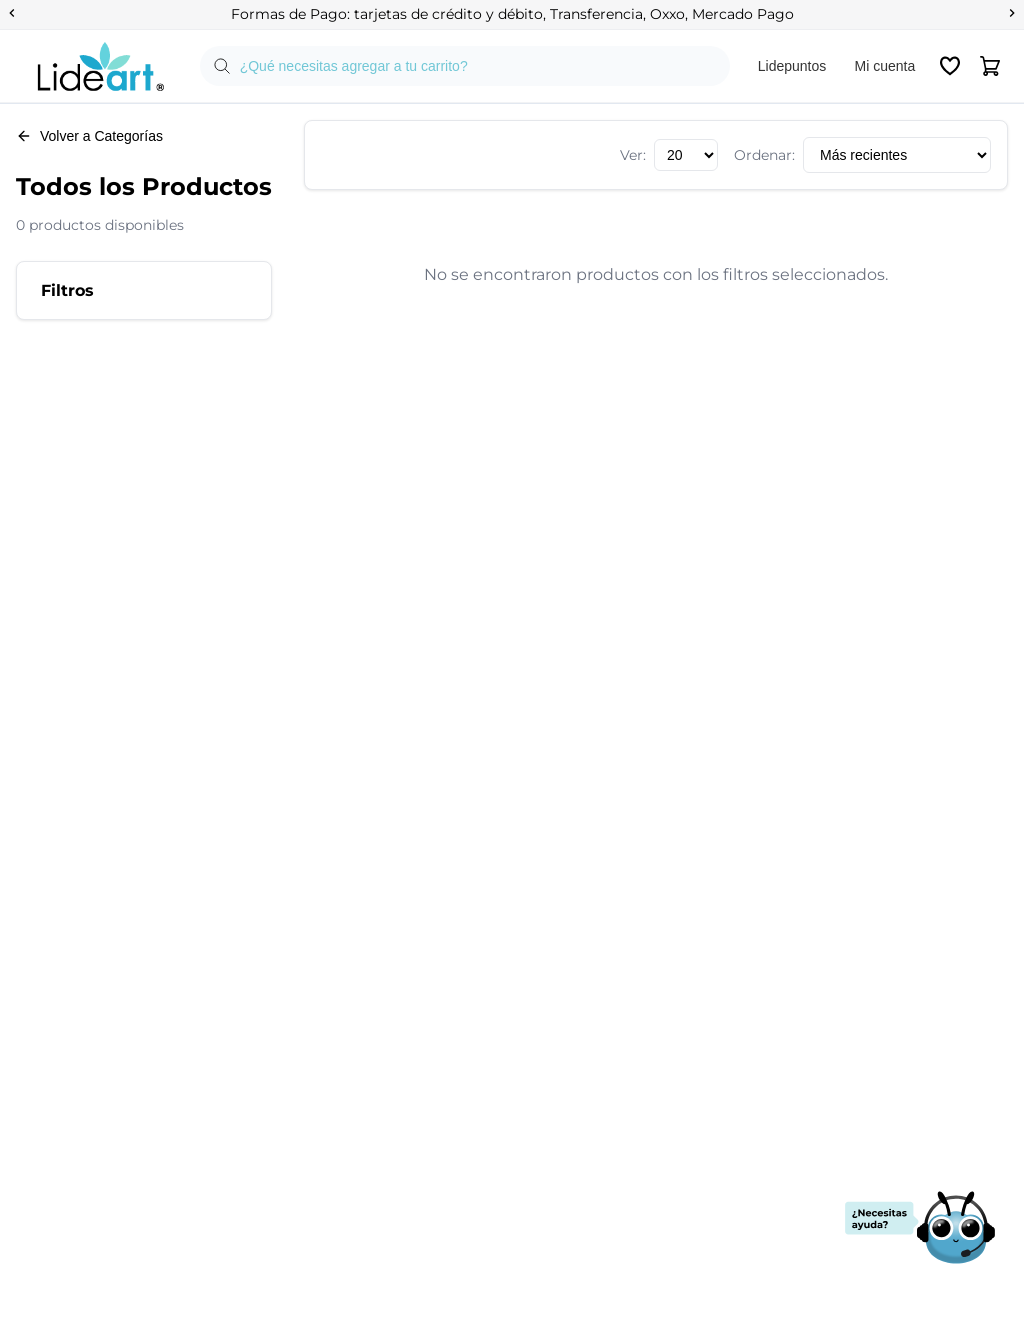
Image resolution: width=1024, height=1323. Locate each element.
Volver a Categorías (89, 136)
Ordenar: (764, 155)
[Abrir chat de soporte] (920, 1229)
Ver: (633, 155)
